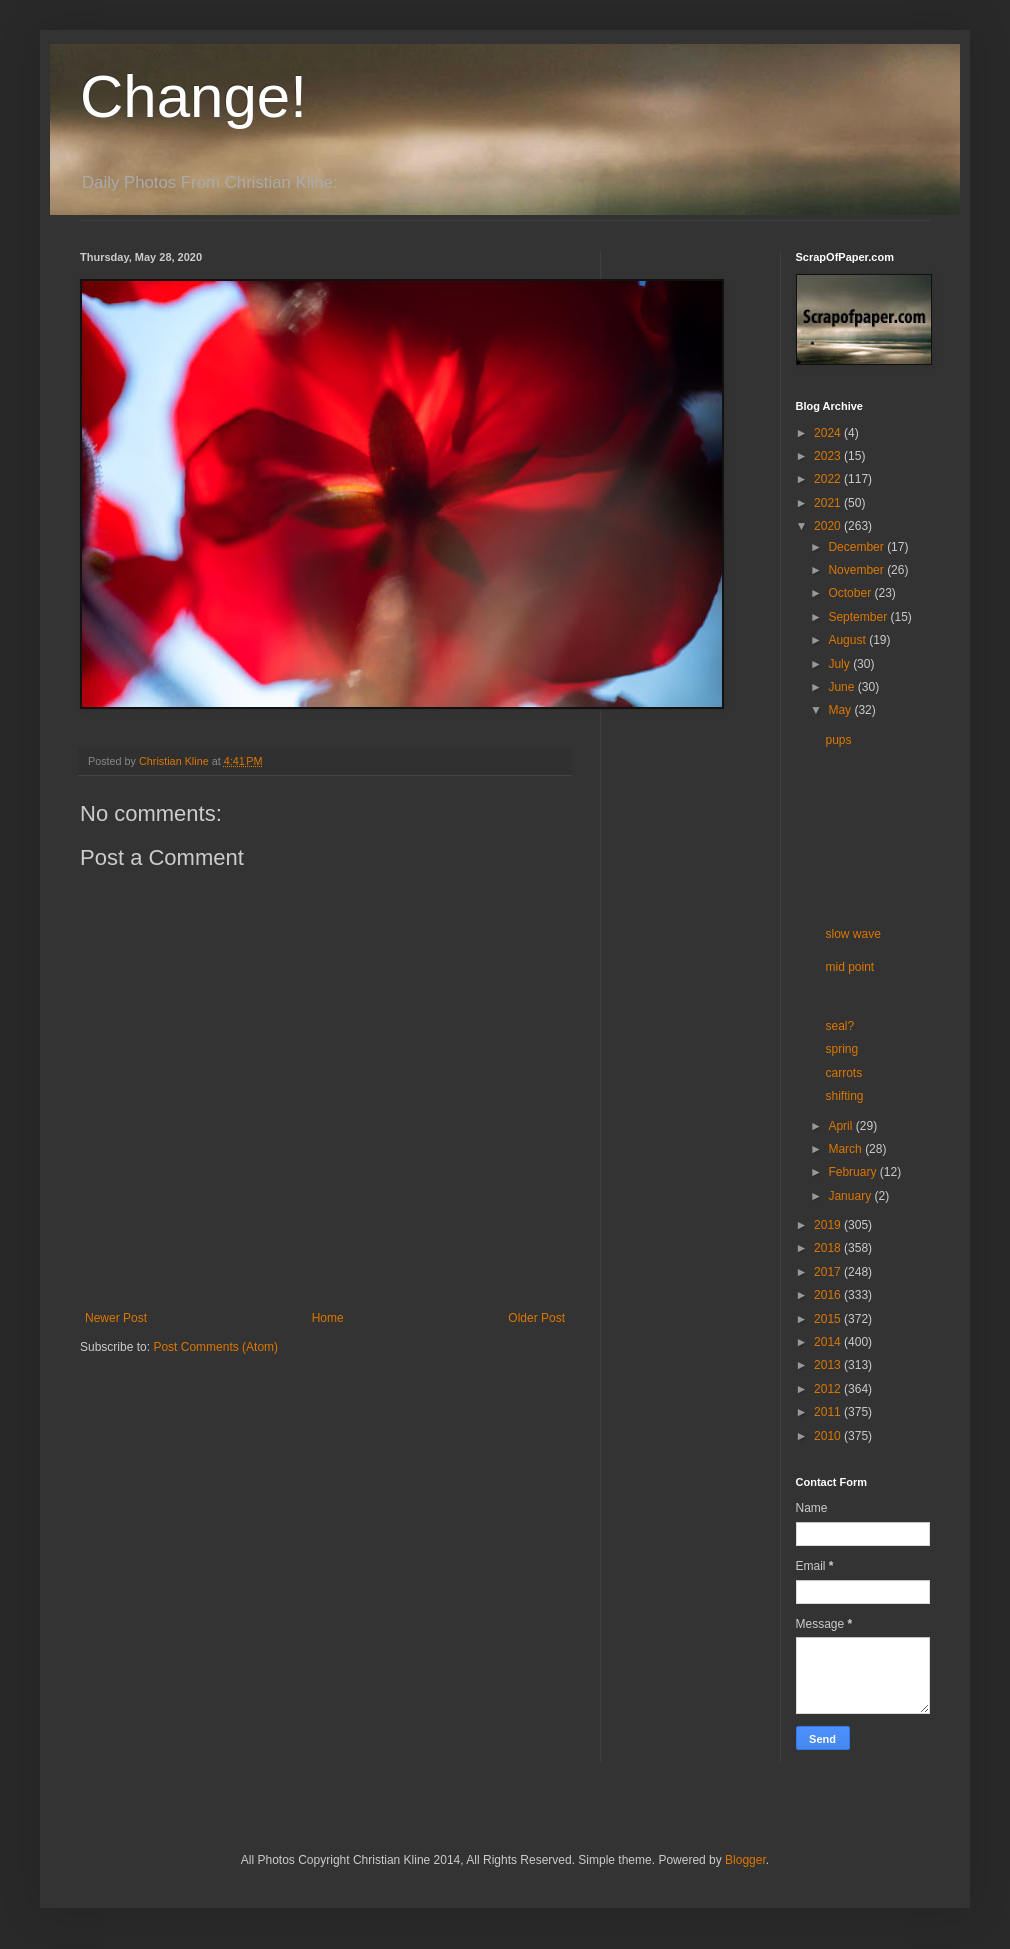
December (857, 547)
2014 (829, 1342)
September (859, 617)
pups (838, 740)
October (851, 593)
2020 (829, 526)
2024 (829, 433)
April (841, 1126)
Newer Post (116, 1318)
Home (328, 1318)
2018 (829, 1248)
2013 (829, 1365)
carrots (843, 1073)
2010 (829, 1436)
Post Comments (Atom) (215, 1347)
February (853, 1172)
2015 (829, 1319)
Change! (193, 96)
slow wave (852, 934)
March (846, 1149)
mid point (849, 967)
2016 (829, 1295)
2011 (829, 1412)
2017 (829, 1272)
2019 (829, 1225)
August (848, 640)
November (857, 570)
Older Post (536, 1318)
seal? (839, 1026)
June (842, 687)
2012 (829, 1389)
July (840, 664)
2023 (829, 456)
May (841, 710)
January (851, 1196)
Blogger (745, 1860)
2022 (829, 479)
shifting (844, 1096)
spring (841, 1049)
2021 (829, 503)
